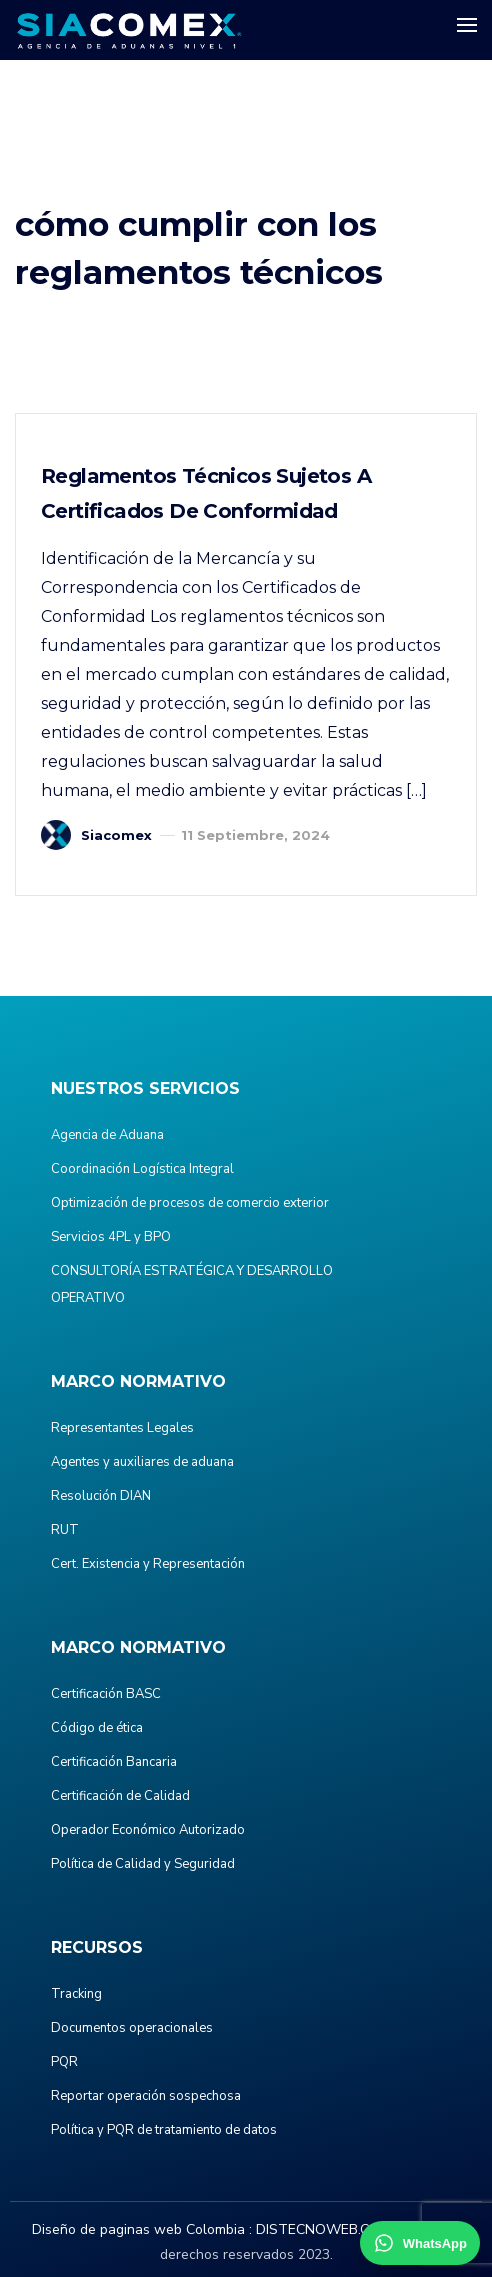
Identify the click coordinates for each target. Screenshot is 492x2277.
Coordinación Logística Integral (142, 1169)
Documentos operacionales (132, 2028)
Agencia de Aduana (107, 1135)
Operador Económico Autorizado (148, 1830)
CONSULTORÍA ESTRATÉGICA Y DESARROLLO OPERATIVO (192, 1284)
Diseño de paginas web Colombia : (142, 2229)
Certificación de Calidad (120, 1796)
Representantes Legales (122, 1428)
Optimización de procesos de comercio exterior (190, 1203)
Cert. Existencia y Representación (148, 1564)
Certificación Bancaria (114, 1762)
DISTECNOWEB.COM (323, 2229)
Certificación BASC (106, 1694)
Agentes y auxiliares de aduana (142, 1462)
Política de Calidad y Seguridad (143, 1864)
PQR (64, 2062)
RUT (65, 1530)
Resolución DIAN (101, 1496)
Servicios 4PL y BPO (111, 1237)
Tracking (76, 1994)
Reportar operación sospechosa (146, 2096)
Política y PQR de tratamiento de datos (164, 2130)
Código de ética (97, 1728)
